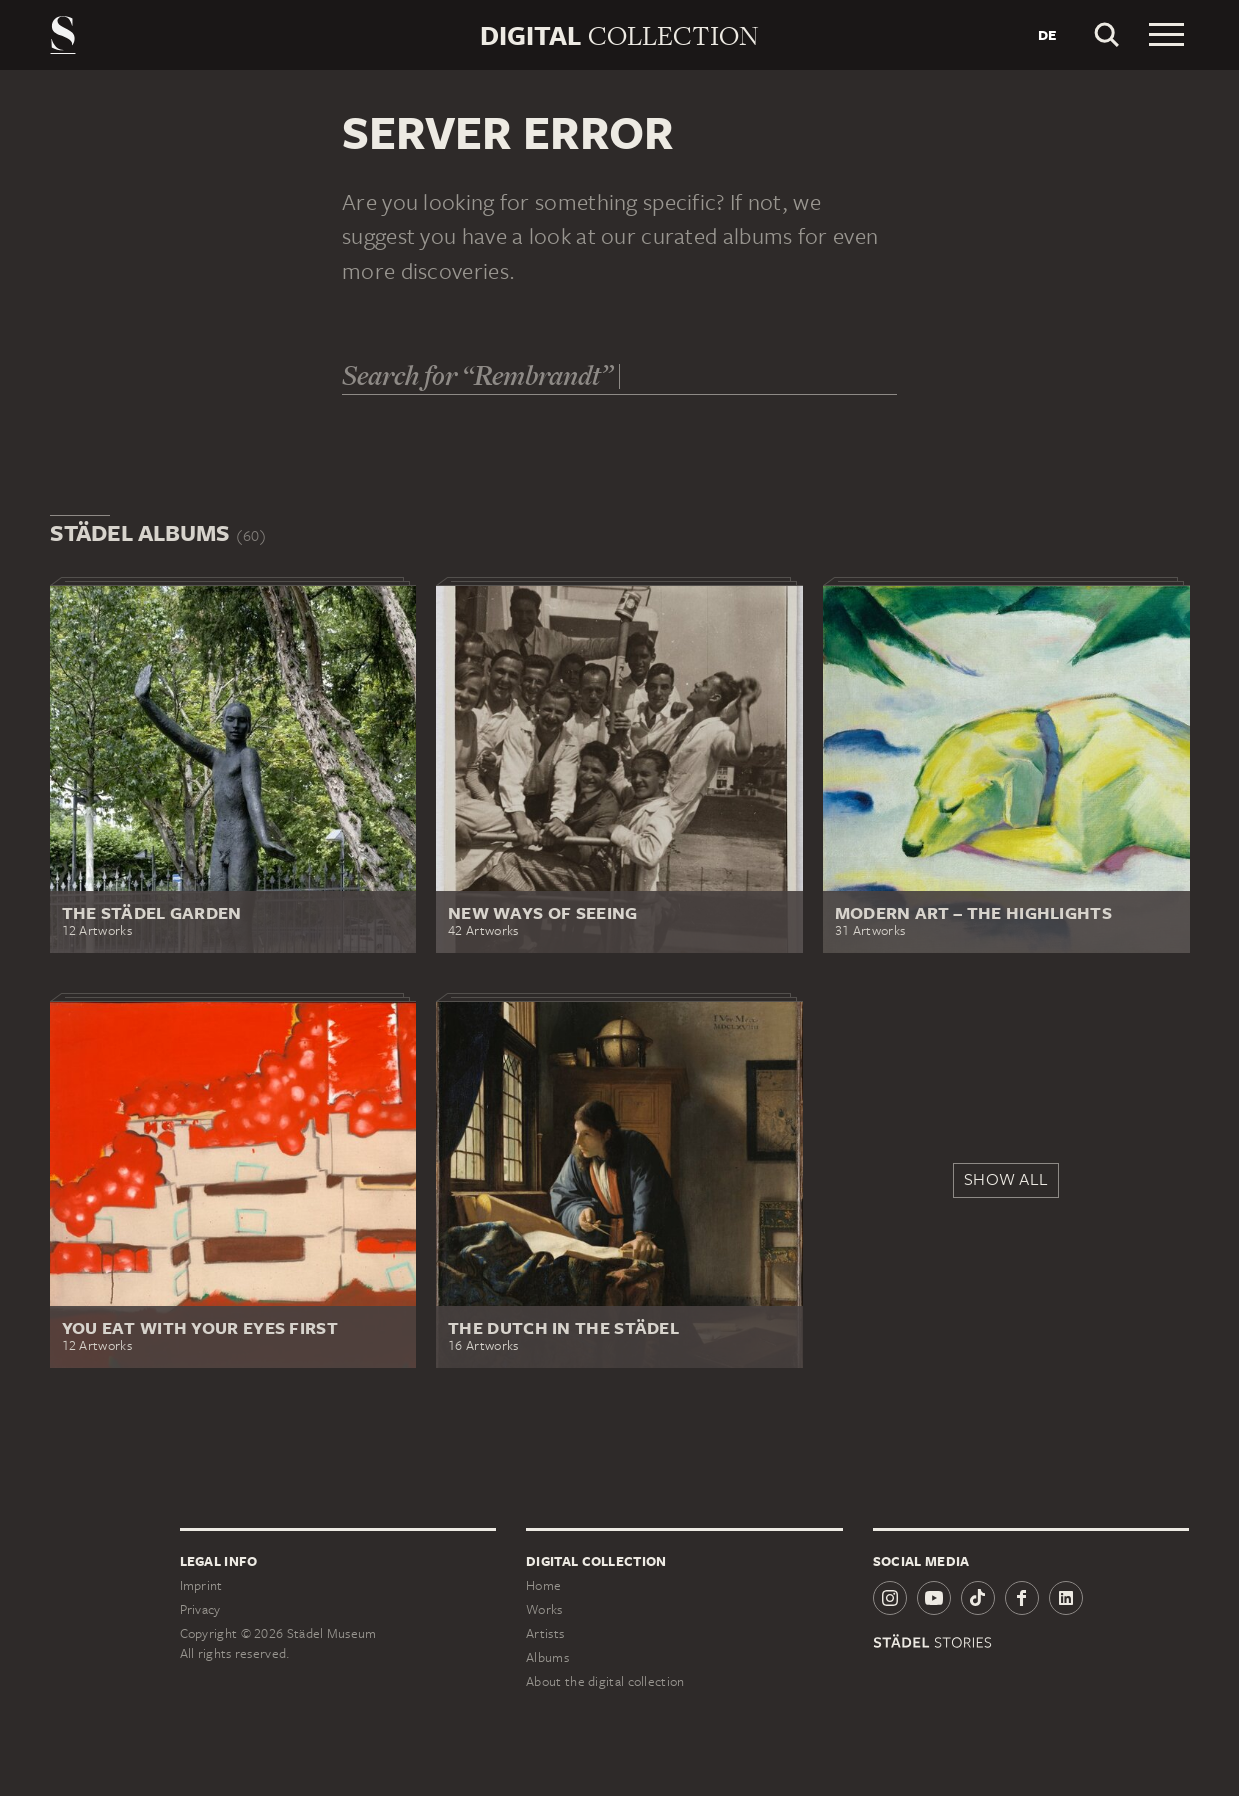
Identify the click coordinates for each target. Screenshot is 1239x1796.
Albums (547, 1657)
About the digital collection (605, 1681)
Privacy (200, 1609)
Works (544, 1609)
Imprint (201, 1585)
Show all (1006, 1179)
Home (543, 1585)
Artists (545, 1633)
